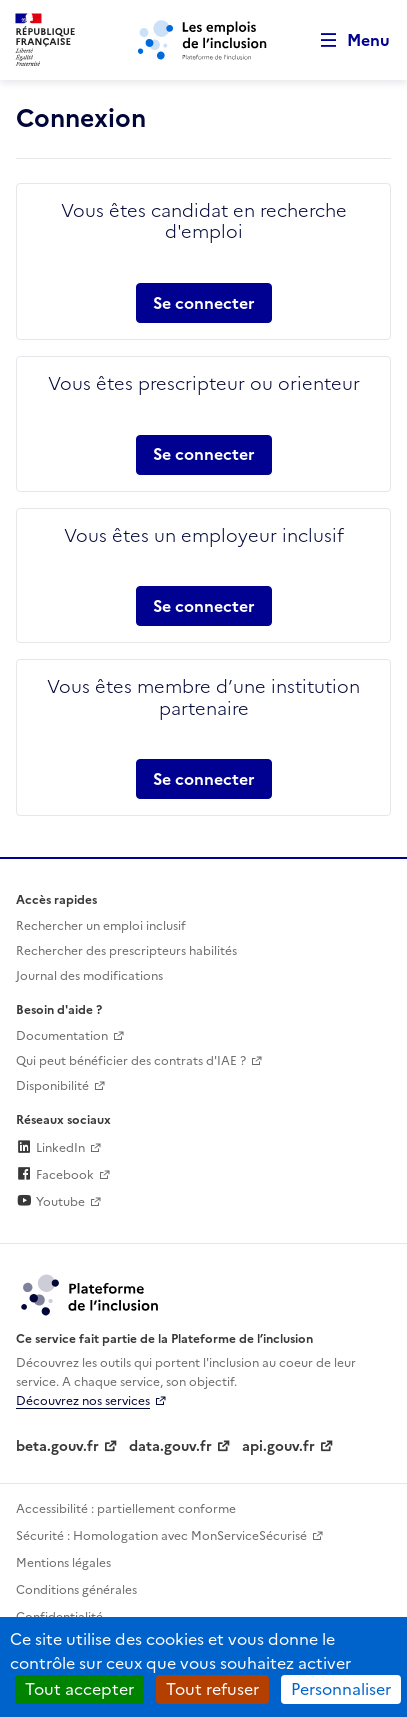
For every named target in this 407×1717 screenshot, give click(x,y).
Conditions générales (76, 1590)
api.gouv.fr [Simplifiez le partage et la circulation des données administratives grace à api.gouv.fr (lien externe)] (278, 1446)
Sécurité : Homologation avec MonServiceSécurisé (161, 1536)
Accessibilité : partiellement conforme (126, 1509)
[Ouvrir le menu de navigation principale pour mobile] (346, 40)
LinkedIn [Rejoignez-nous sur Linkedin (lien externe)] (50, 1148)
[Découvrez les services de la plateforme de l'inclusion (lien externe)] (91, 1294)
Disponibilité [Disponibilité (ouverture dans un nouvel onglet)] (52, 1086)
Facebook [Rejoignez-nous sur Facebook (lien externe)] (55, 1175)
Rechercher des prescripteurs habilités (126, 951)
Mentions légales (63, 1563)
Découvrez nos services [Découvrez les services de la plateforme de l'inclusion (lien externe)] (83, 1401)
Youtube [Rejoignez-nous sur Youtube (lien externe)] (50, 1202)
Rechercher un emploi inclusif (101, 926)
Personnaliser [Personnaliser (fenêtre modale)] (341, 1689)
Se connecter (204, 303)
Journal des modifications (89, 976)
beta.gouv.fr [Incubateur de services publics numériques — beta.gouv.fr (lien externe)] (57, 1446)
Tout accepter (79, 1689)
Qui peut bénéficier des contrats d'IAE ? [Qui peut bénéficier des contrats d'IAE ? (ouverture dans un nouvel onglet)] (131, 1061)
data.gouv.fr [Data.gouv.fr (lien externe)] (170, 1446)
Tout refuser (212, 1689)
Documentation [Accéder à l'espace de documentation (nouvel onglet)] (62, 1036)
